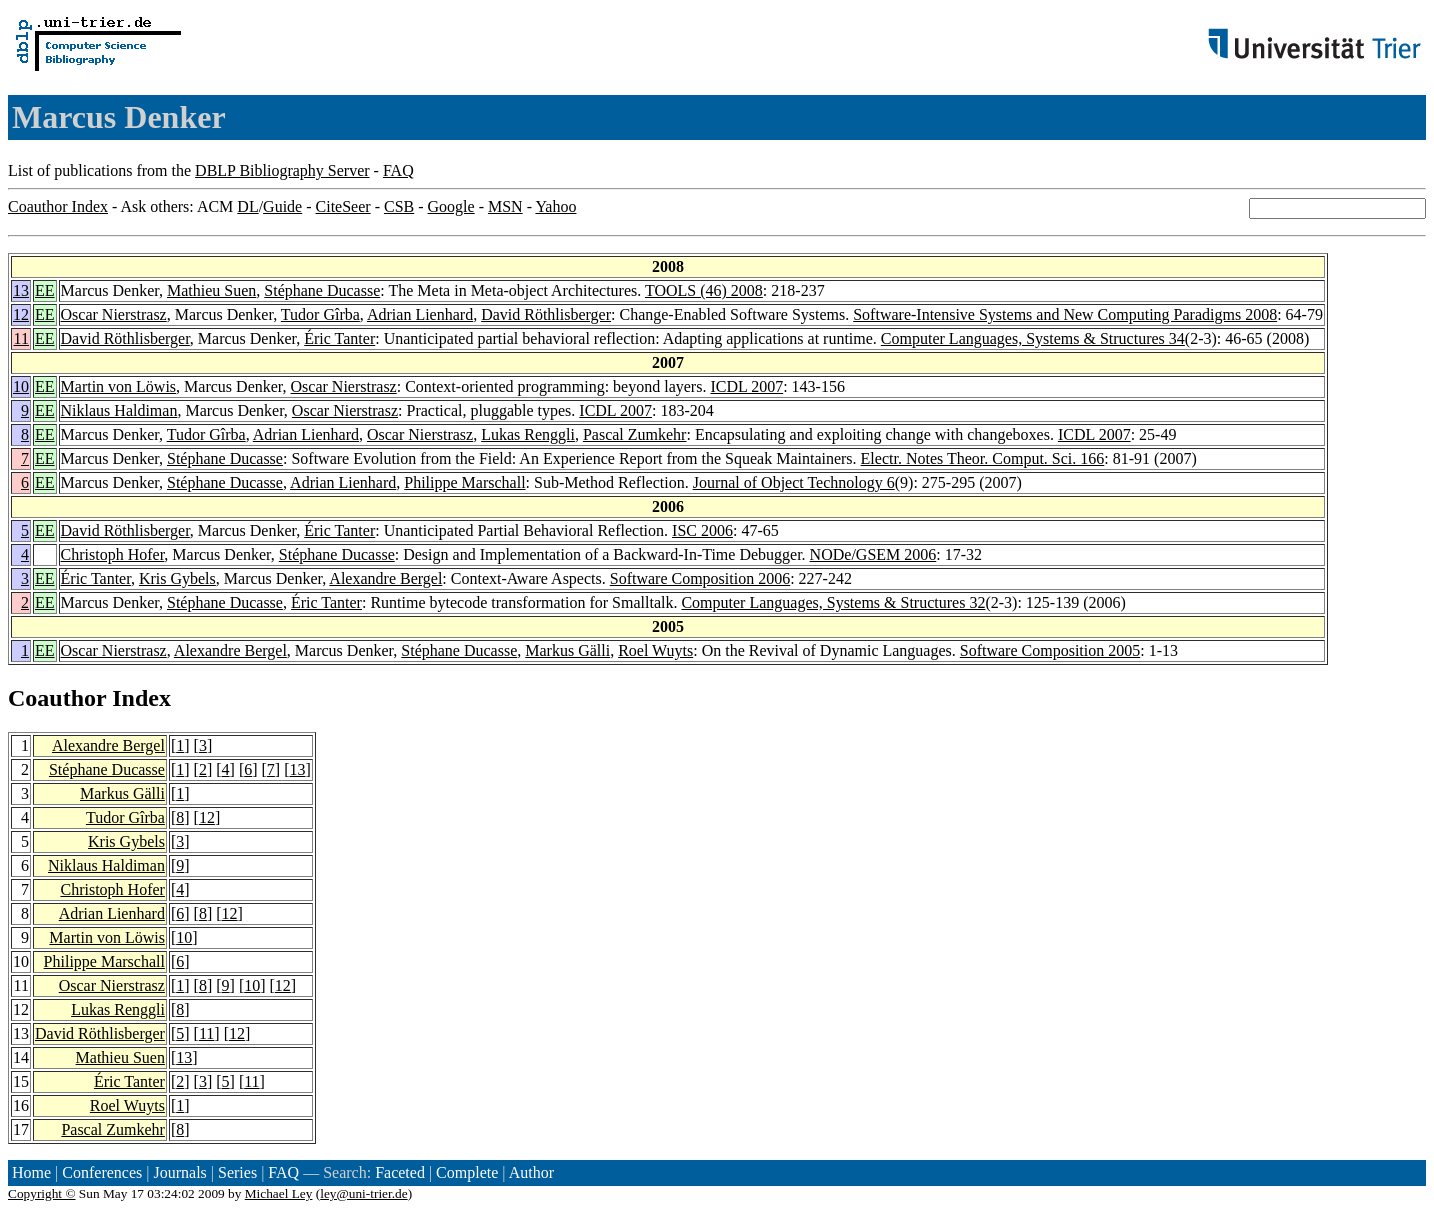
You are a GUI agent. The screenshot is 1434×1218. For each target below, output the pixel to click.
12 (21, 314)
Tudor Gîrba (320, 314)
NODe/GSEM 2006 (873, 554)
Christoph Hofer (113, 554)
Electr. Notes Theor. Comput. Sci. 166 (983, 458)
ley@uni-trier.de (363, 1193)
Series (237, 1172)
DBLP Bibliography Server (282, 170)
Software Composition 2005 (1050, 650)
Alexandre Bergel (385, 578)
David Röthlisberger (546, 314)
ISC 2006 (702, 530)
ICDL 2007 (746, 386)
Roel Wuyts (655, 650)
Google (451, 206)
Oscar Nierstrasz (114, 314)
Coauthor (57, 698)
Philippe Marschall (464, 482)
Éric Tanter (339, 338)
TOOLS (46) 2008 (704, 290)
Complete (467, 1172)
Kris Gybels (177, 578)
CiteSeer (343, 206)
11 (21, 338)
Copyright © (42, 1193)
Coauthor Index (58, 206)
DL (247, 206)
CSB (399, 206)
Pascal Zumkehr (635, 434)
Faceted (400, 1172)
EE (45, 290)
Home (31, 1172)
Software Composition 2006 (700, 578)
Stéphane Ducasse (322, 290)
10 (21, 386)
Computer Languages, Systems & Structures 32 (833, 602)
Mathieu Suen (211, 290)
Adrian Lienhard (420, 314)
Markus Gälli (567, 650)
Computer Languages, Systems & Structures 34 (1033, 338)
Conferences (102, 1172)
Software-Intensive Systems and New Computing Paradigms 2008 (1065, 314)
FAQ (398, 170)
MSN (505, 206)
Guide (282, 206)
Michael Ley (279, 1193)
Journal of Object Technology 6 (794, 482)
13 (21, 290)
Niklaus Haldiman (119, 410)
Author (531, 1172)
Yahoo (555, 206)
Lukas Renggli (528, 434)
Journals (179, 1172)
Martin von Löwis (119, 386)
